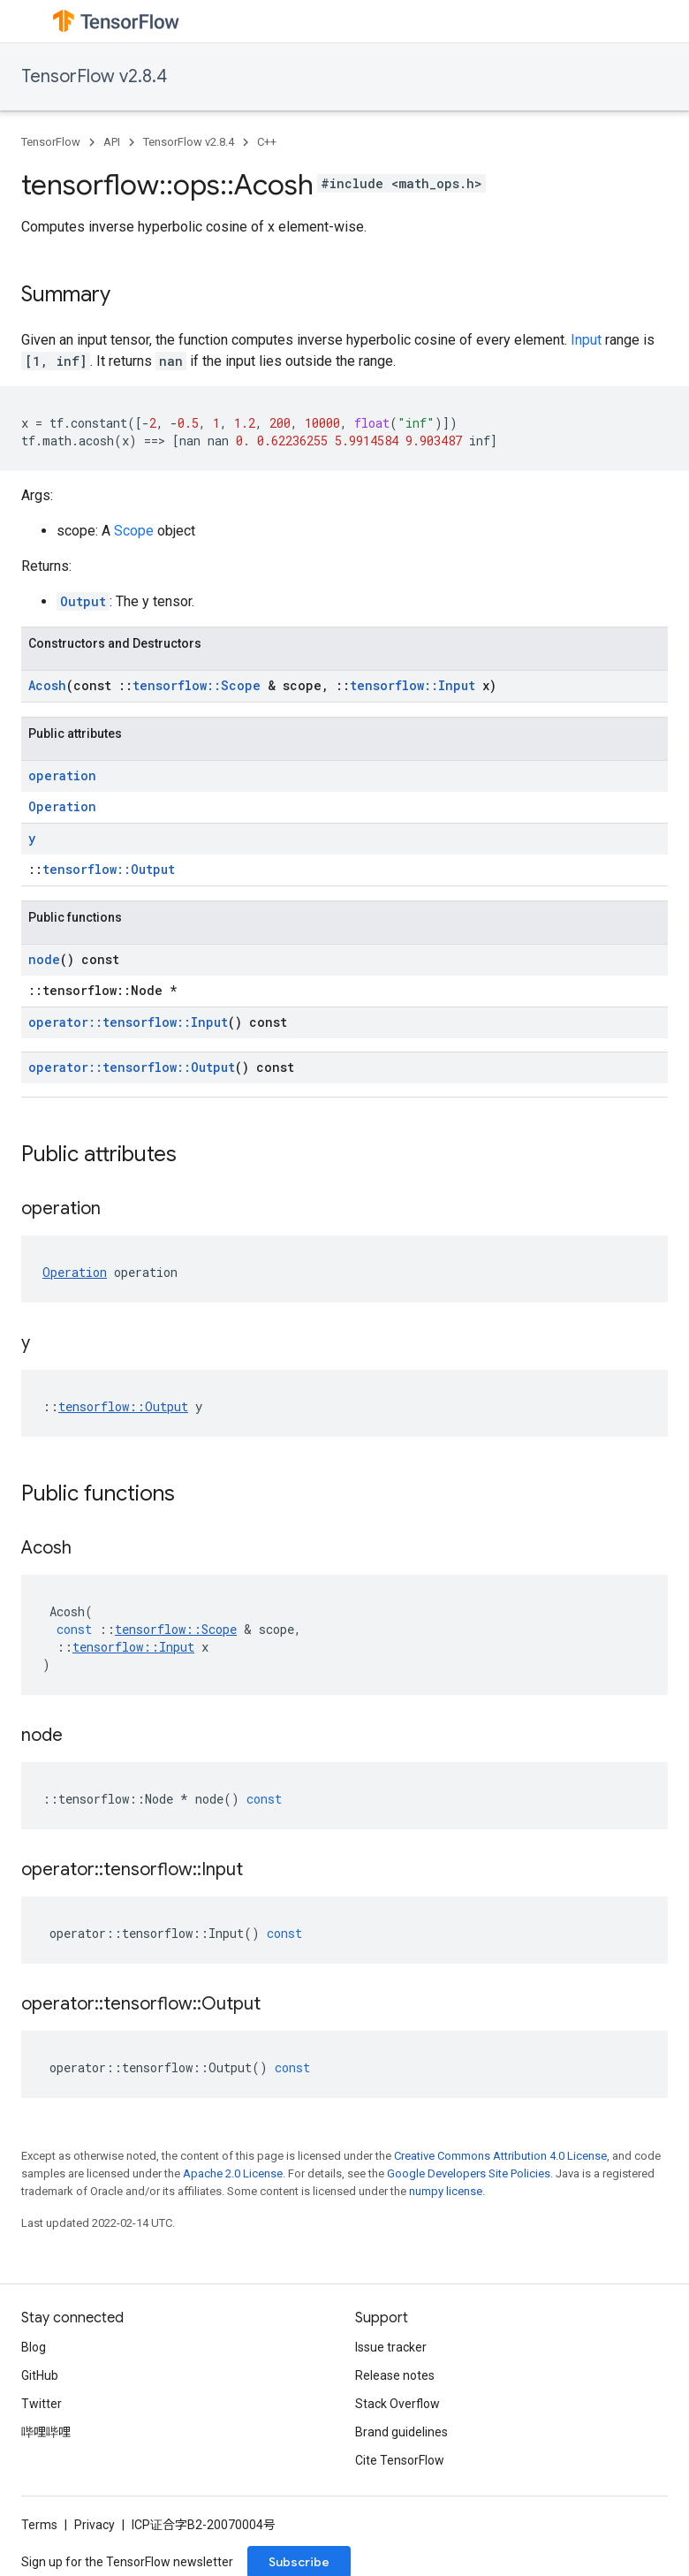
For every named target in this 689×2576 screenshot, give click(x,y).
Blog (33, 2347)
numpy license (445, 2191)
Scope (134, 530)
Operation (62, 806)
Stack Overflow (397, 2404)
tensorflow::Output (108, 869)
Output (83, 601)
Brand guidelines (401, 2432)
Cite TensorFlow (399, 2460)
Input (586, 339)
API (111, 141)
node (44, 959)
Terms (39, 2525)
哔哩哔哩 (46, 2432)
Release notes (395, 2375)
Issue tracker (391, 2347)
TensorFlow (50, 141)
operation (62, 775)
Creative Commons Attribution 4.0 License (500, 2155)
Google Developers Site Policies (468, 2173)
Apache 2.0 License (233, 2173)
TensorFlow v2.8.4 (94, 76)
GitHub (39, 2375)
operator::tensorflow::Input (128, 1022)
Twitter (41, 2404)
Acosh (47, 685)
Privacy (94, 2525)
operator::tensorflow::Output (131, 1067)
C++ (266, 141)
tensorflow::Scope (196, 685)
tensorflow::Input (412, 685)
